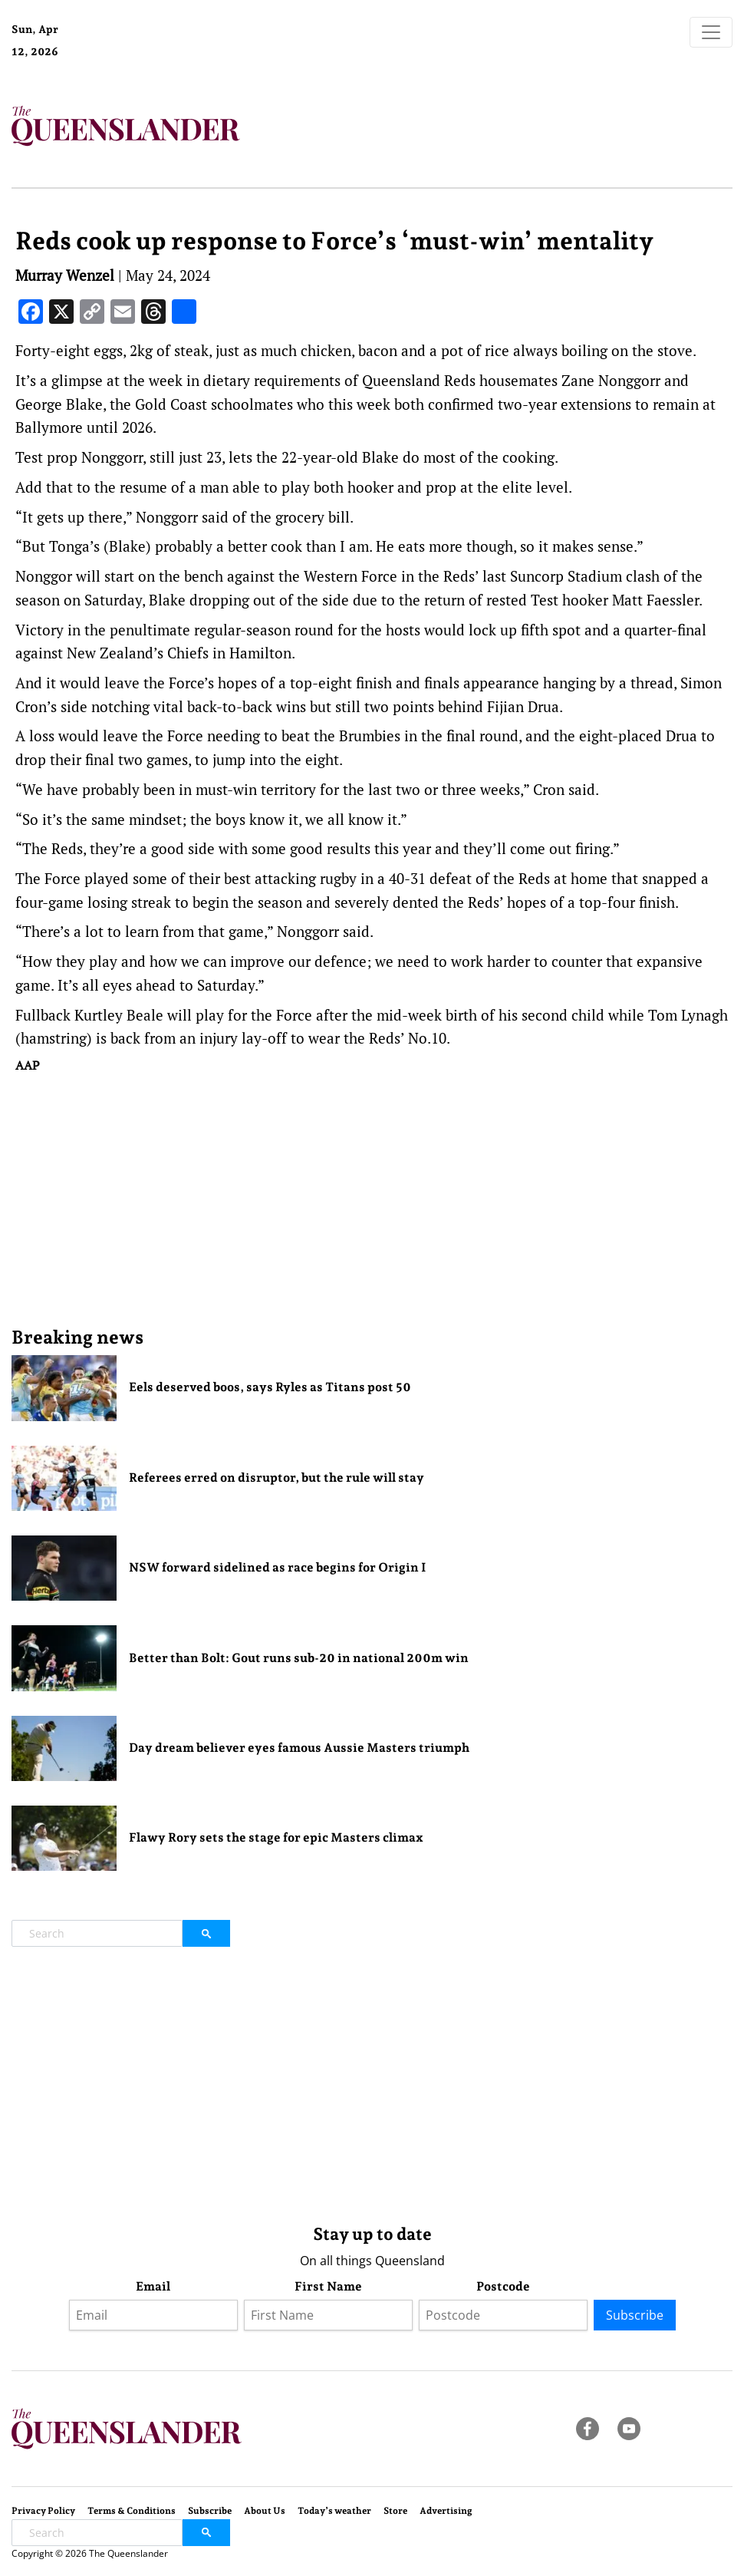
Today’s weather (334, 2510)
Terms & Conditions (131, 2510)
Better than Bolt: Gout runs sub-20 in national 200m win (299, 1658)
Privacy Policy (43, 2510)
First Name (328, 2286)
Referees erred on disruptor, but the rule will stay (276, 1477)
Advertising (446, 2510)
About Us (264, 2510)
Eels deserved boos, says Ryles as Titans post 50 (270, 1387)
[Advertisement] (372, 1199)
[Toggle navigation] (711, 32)
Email (153, 2286)
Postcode (503, 2286)
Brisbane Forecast (140, 56)
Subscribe (634, 2315)
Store (395, 2510)
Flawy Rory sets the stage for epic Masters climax (276, 1837)
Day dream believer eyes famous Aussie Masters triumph (299, 1747)
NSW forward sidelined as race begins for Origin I (277, 1567)
